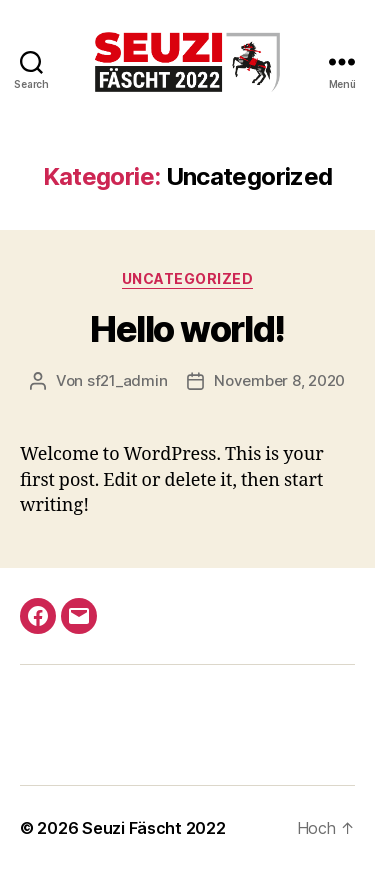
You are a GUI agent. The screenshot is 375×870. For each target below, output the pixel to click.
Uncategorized (188, 278)
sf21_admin (127, 380)
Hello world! (187, 329)
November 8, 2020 (279, 380)
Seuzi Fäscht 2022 (153, 828)
